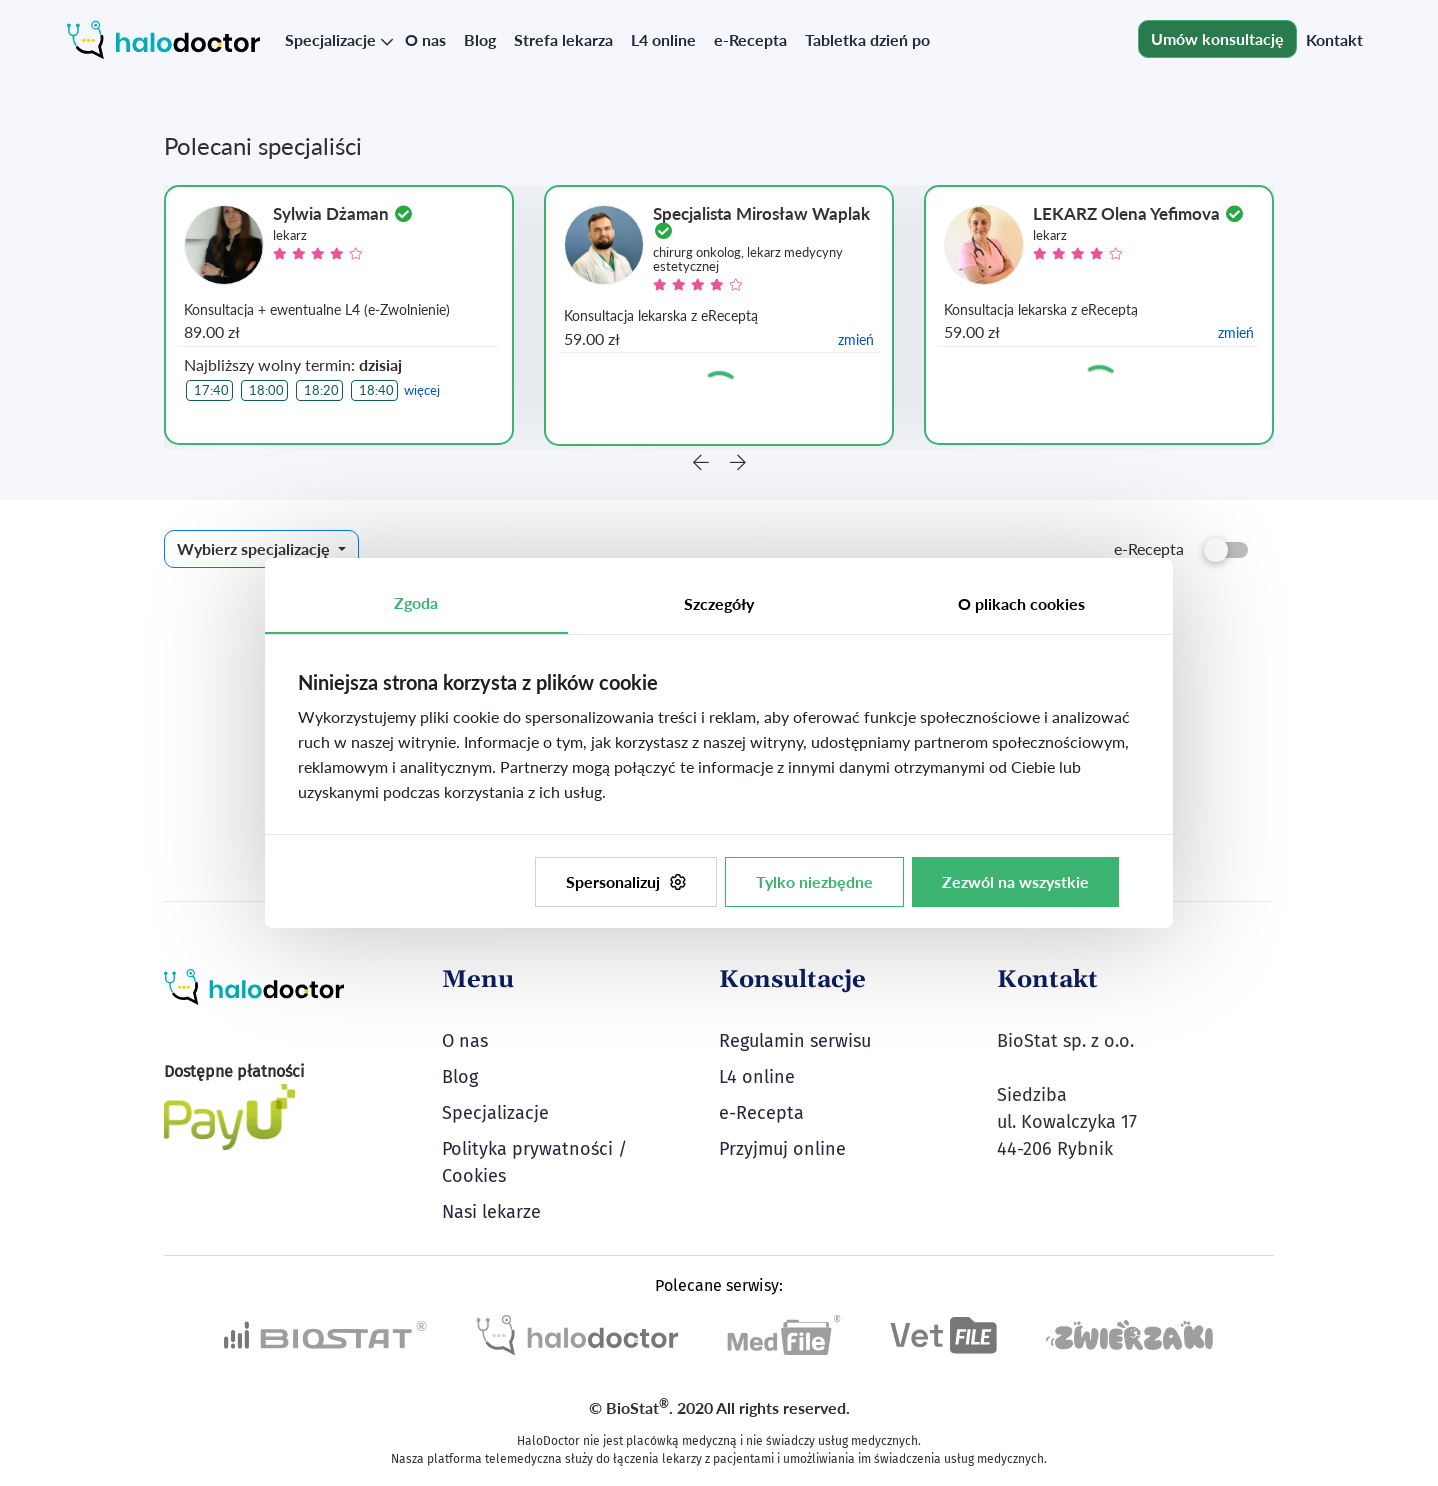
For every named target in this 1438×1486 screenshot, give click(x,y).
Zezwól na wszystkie (1015, 881)
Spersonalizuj (626, 881)
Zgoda (416, 602)
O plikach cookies (1021, 603)
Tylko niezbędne (814, 881)
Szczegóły (719, 603)
